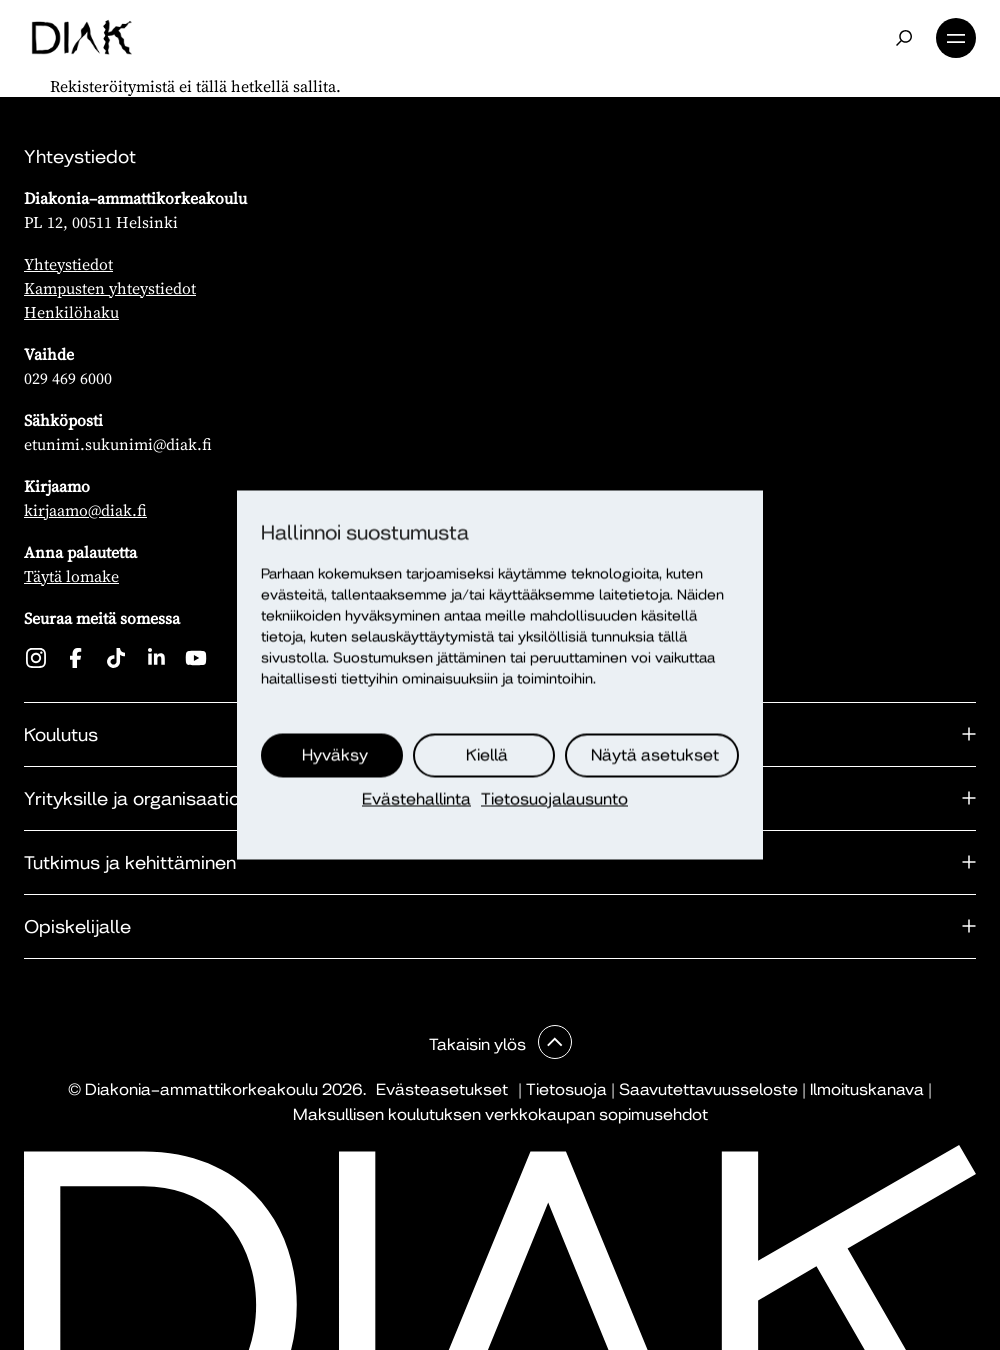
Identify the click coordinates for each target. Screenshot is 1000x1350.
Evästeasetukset (442, 1089)
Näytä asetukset (655, 755)
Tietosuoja (566, 1089)
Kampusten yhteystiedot (110, 288)
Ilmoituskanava (867, 1089)
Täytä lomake (71, 576)
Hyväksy (335, 755)
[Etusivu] (81, 38)
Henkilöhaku (71, 312)
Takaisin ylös (479, 1044)
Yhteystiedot (68, 264)
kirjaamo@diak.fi (85, 510)
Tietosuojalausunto (554, 799)
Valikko (956, 38)
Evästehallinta (416, 799)
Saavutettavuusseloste (708, 1089)
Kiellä (487, 755)
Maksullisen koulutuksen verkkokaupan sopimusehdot (500, 1114)
